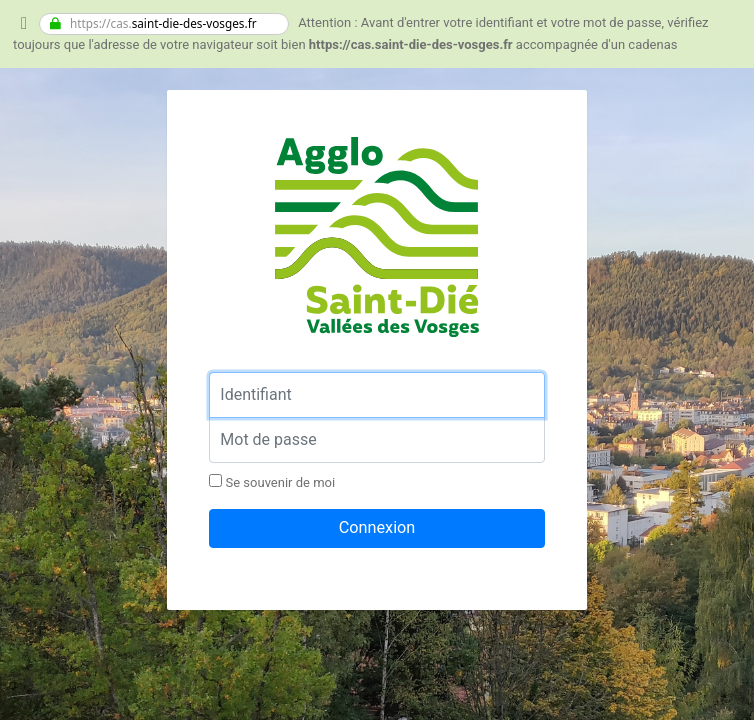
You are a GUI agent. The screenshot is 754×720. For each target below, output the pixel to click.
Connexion (377, 527)
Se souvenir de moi (272, 482)
